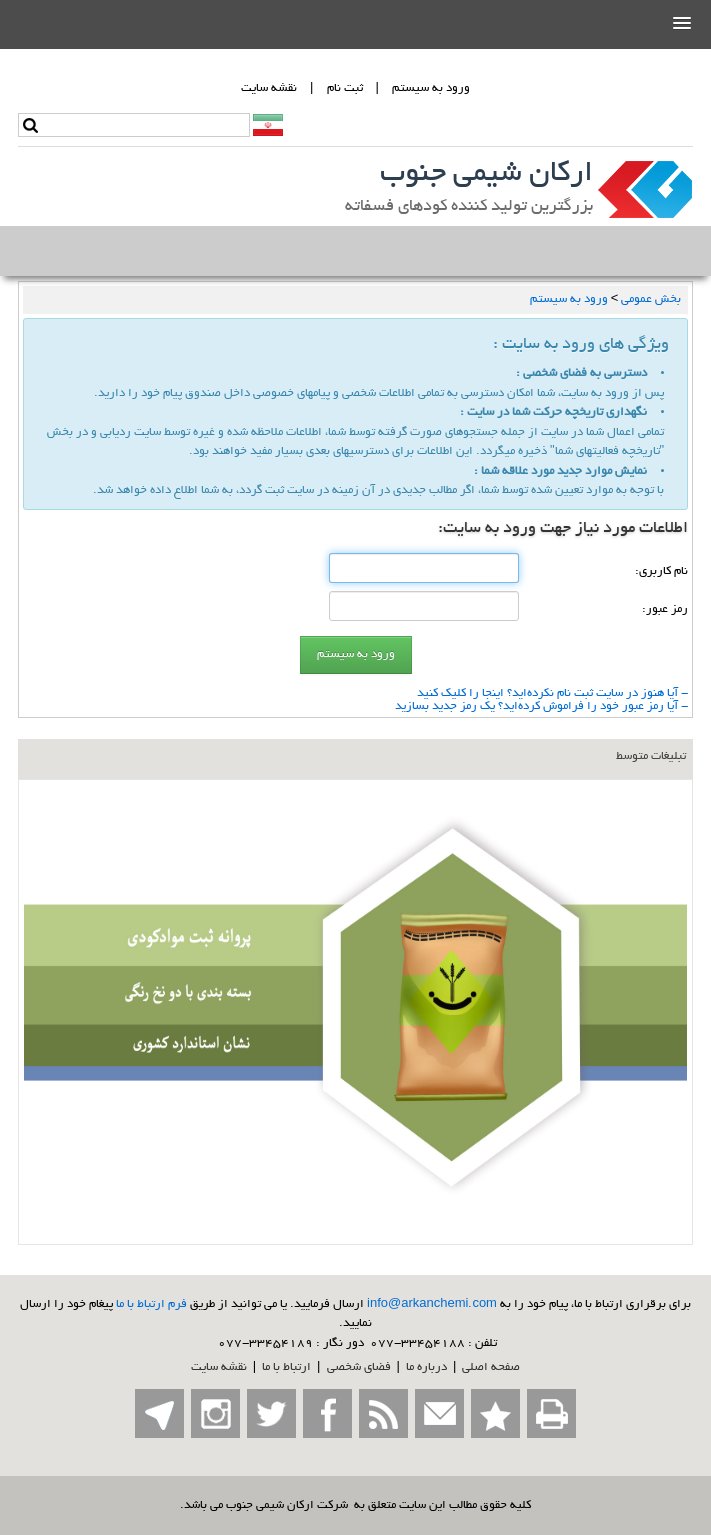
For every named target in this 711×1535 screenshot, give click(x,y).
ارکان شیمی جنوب (486, 175)
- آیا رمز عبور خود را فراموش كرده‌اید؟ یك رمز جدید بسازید (541, 706)
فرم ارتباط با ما (151, 1304)
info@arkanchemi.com (432, 1304)
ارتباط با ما (286, 1367)
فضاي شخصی (359, 1367)
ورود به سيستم (431, 88)
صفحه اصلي (491, 1367)
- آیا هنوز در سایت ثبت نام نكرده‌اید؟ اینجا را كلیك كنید (552, 693)
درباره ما (426, 1367)
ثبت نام (345, 88)
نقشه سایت (219, 1367)
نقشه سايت (269, 88)
